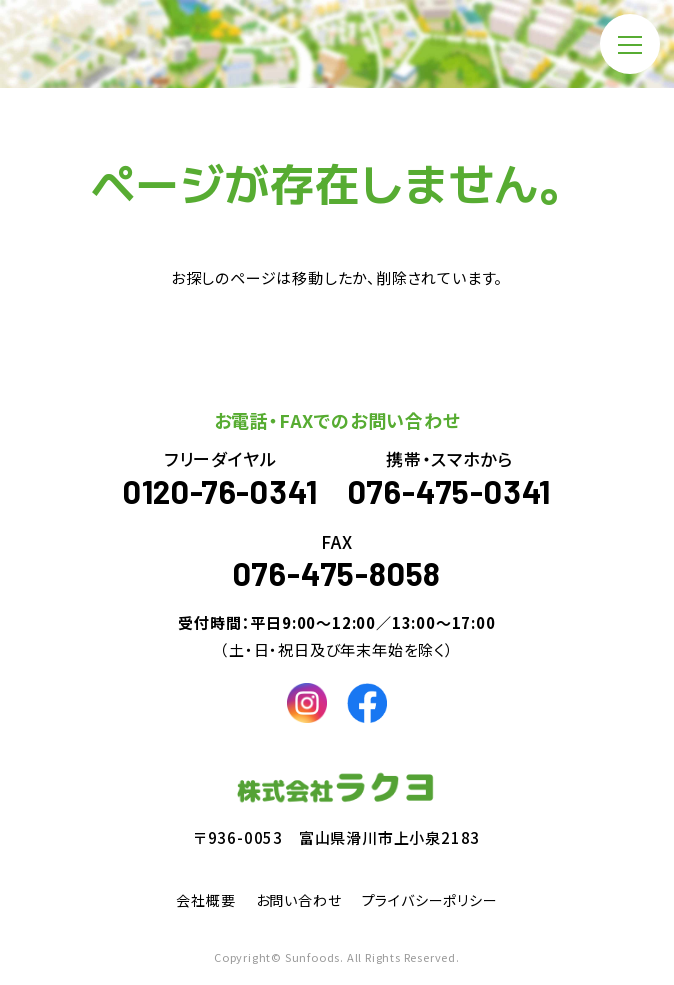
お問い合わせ (299, 900)
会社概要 (205, 900)
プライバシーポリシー (430, 900)
